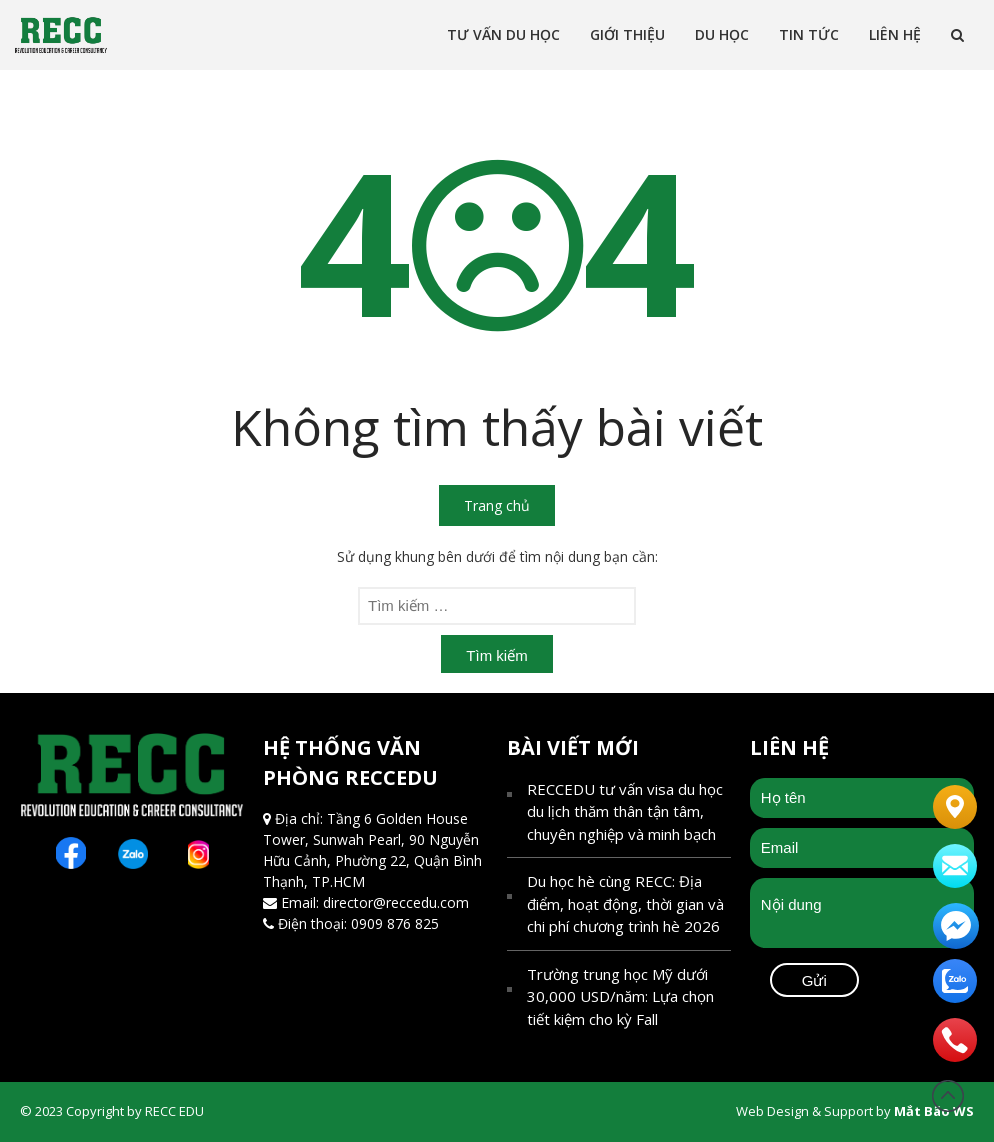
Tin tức (809, 34)
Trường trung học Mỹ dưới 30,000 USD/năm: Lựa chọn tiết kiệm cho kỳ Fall (620, 996)
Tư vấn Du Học (503, 34)
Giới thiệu (627, 34)
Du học (722, 34)
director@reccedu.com (396, 902)
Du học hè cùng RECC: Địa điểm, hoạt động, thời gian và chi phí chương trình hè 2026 (625, 903)
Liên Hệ (895, 34)
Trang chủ (497, 505)
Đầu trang (948, 1096)
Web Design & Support (804, 1111)
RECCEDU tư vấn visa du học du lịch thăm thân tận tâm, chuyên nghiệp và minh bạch (625, 811)
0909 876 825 (395, 923)
